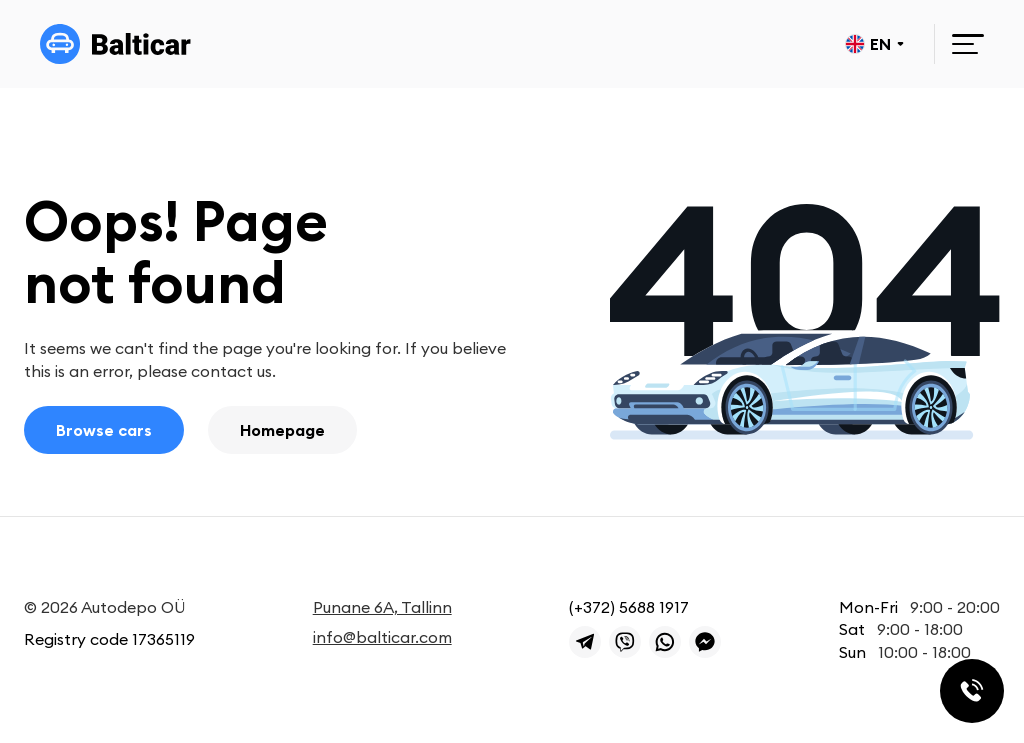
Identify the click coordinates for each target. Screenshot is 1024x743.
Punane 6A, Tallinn (382, 607)
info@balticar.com (382, 637)
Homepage (282, 430)
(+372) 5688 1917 (629, 607)
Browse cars (104, 430)
